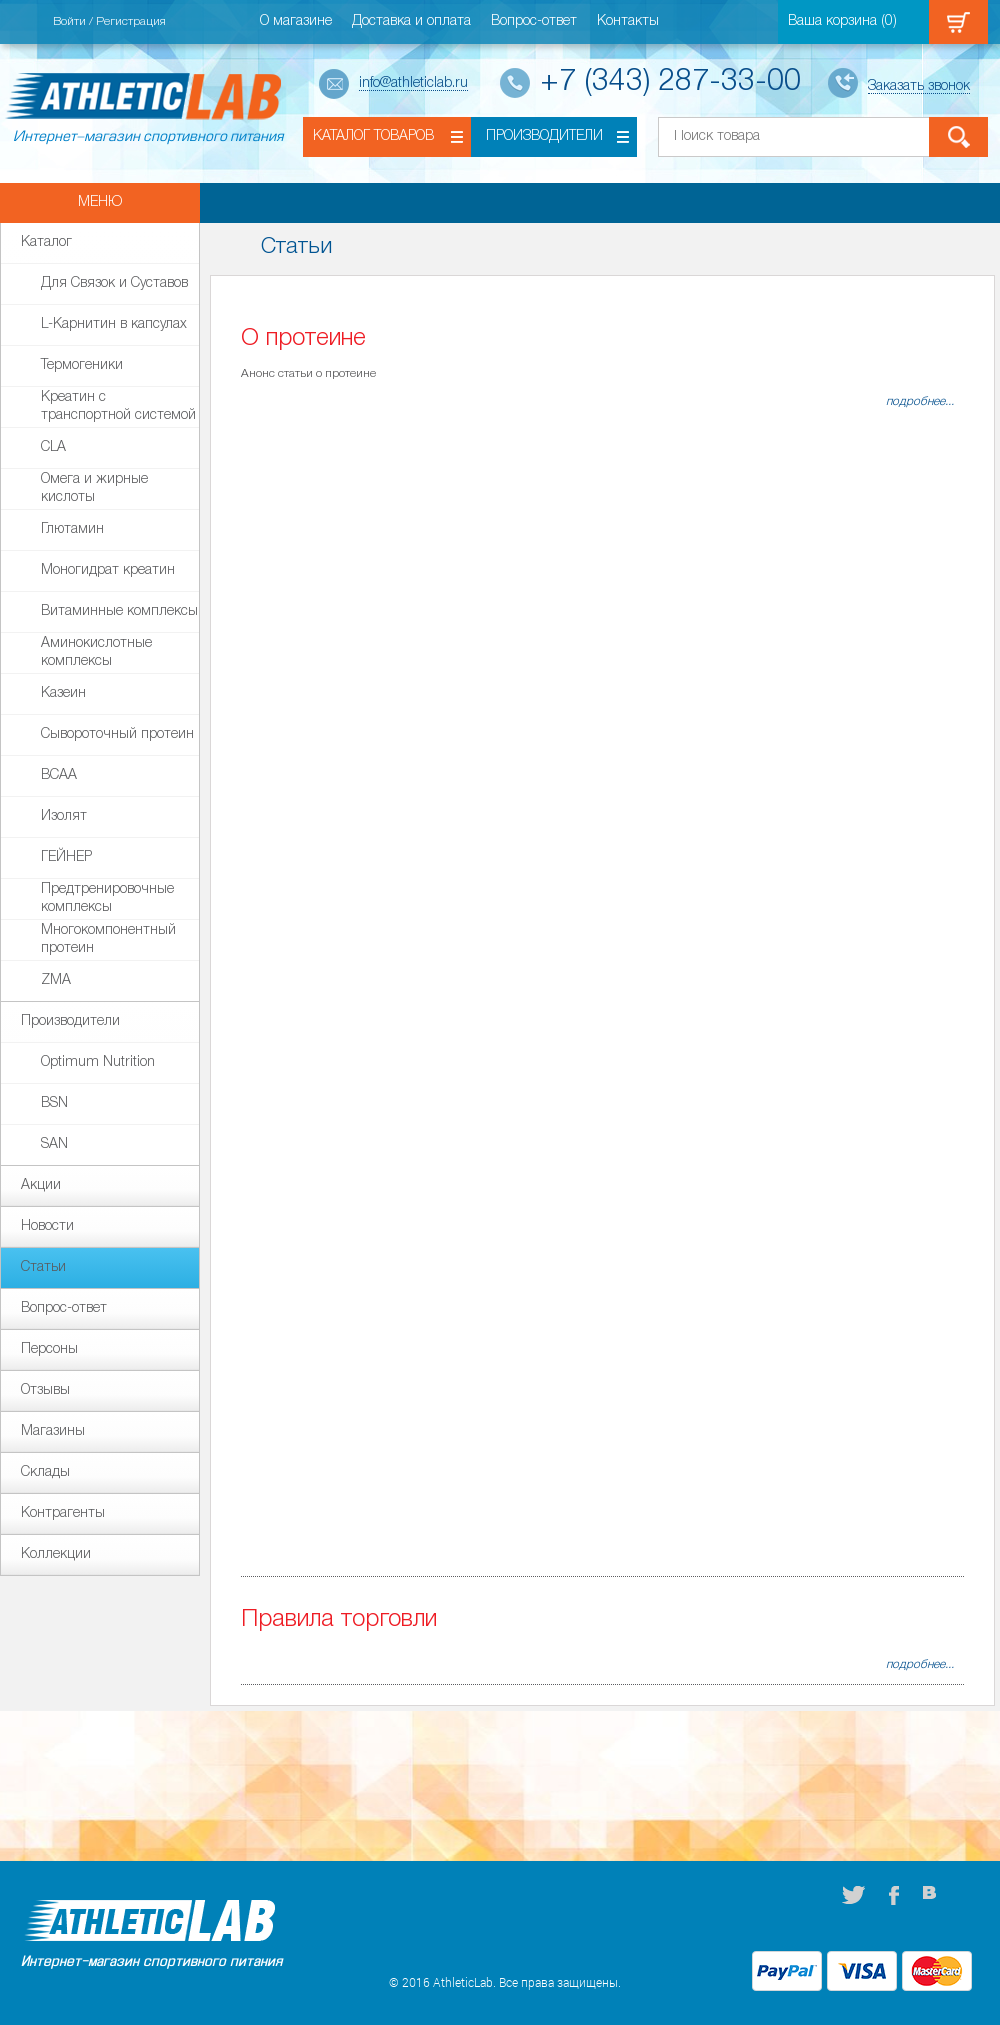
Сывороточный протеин (117, 734)
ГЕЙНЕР (66, 857)
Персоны (49, 1349)
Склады (45, 1472)
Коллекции (56, 1554)
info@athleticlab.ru (413, 83)
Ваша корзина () (842, 21)
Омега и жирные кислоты (94, 486)
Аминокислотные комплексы (96, 650)
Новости (47, 1226)
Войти (69, 21)
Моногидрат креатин (108, 570)
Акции (41, 1185)
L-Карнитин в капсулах (114, 324)
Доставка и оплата (411, 21)
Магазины (53, 1431)
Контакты (628, 21)
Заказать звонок (919, 86)
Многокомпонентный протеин (108, 937)
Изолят (64, 816)
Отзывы (45, 1390)
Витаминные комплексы (119, 611)
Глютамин (72, 529)
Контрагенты (63, 1513)
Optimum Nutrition (98, 1062)
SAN (54, 1144)
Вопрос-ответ (534, 21)
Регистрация (131, 21)
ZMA (56, 980)
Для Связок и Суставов (114, 283)
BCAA (59, 775)
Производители (544, 136)
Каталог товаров (373, 136)
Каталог (46, 242)
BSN (54, 1103)
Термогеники (82, 365)
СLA (53, 447)
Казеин (63, 693)
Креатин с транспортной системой (118, 404)
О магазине (296, 21)
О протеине (303, 339)
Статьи (43, 1267)
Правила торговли (339, 1620)
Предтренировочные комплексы (107, 896)
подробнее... (920, 401)
